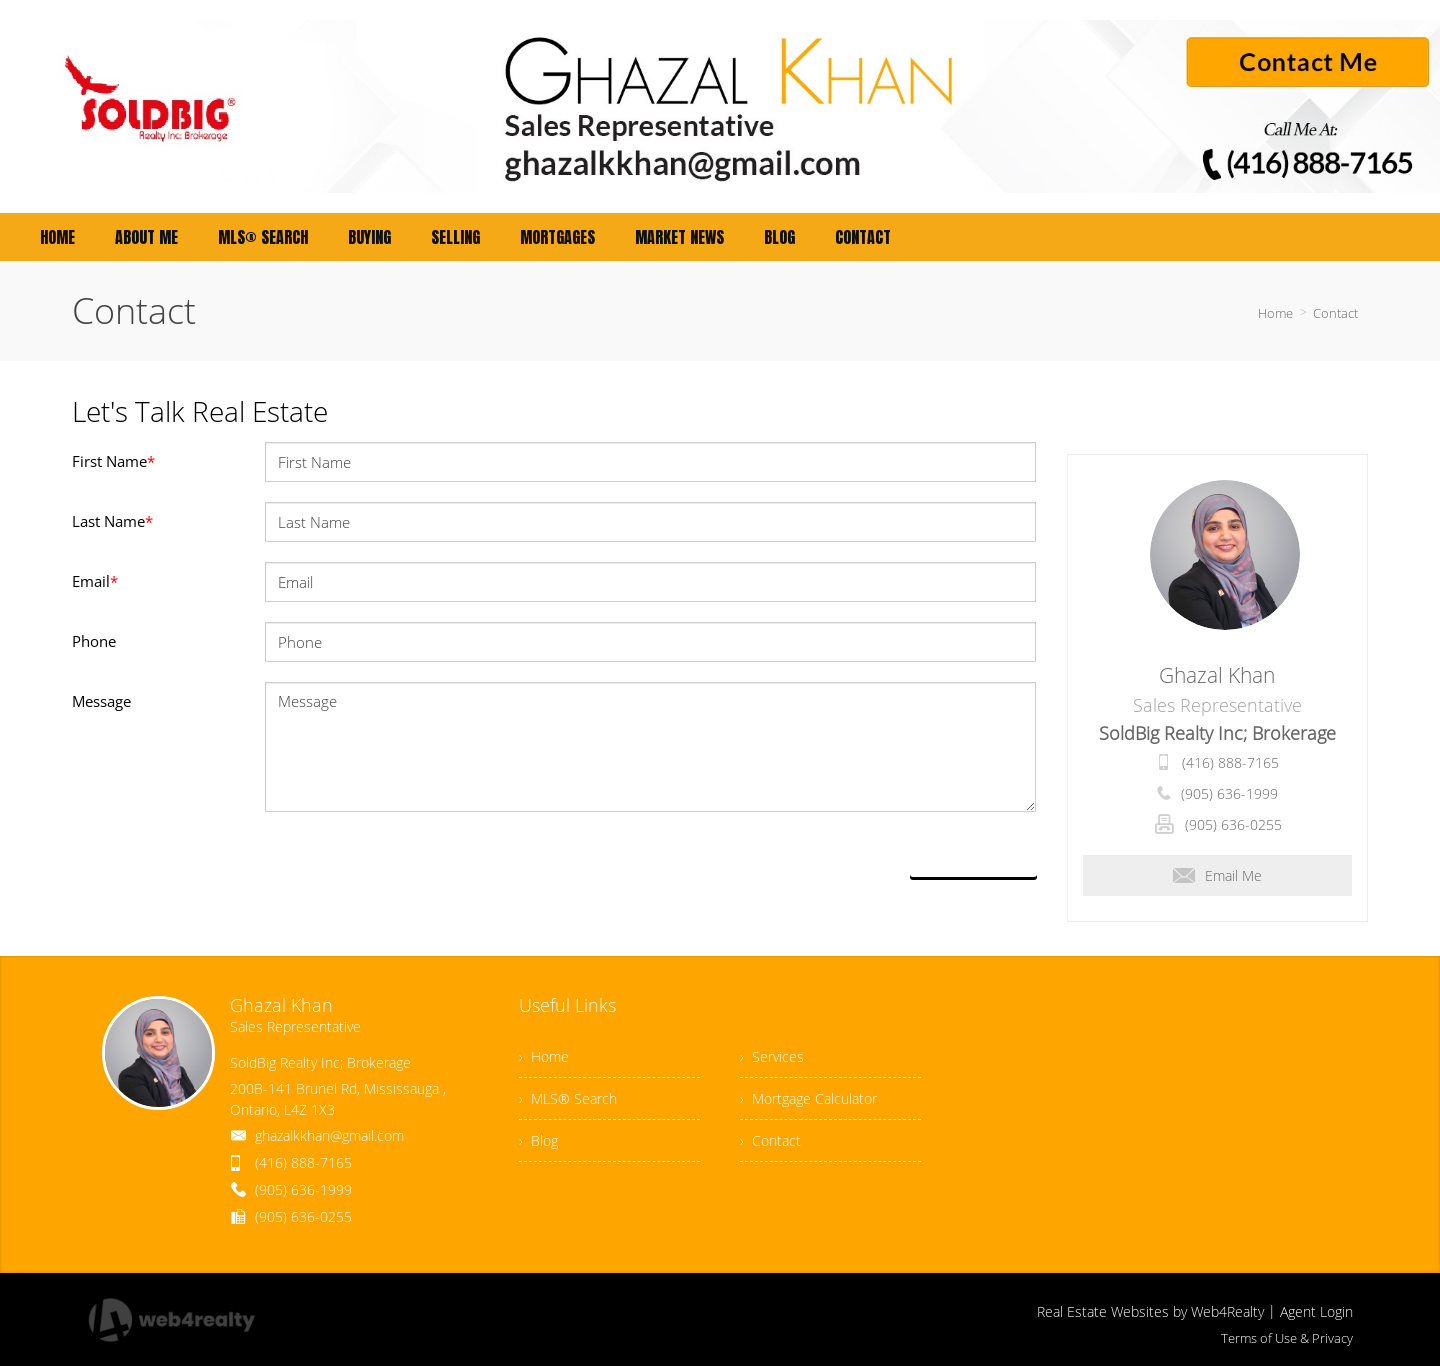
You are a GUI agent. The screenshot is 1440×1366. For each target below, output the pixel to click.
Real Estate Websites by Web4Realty (1150, 1311)
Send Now (973, 854)
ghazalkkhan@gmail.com (329, 1135)
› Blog (538, 1140)
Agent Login (1316, 1311)
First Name (113, 461)
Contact (1335, 313)
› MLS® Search (568, 1098)
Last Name (112, 521)
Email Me (1217, 875)
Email (95, 581)
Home (1275, 313)
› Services (772, 1056)
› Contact (770, 1140)
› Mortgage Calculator (808, 1098)
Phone (94, 641)
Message (101, 701)
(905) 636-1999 (1229, 793)
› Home (544, 1056)
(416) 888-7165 (1230, 762)
